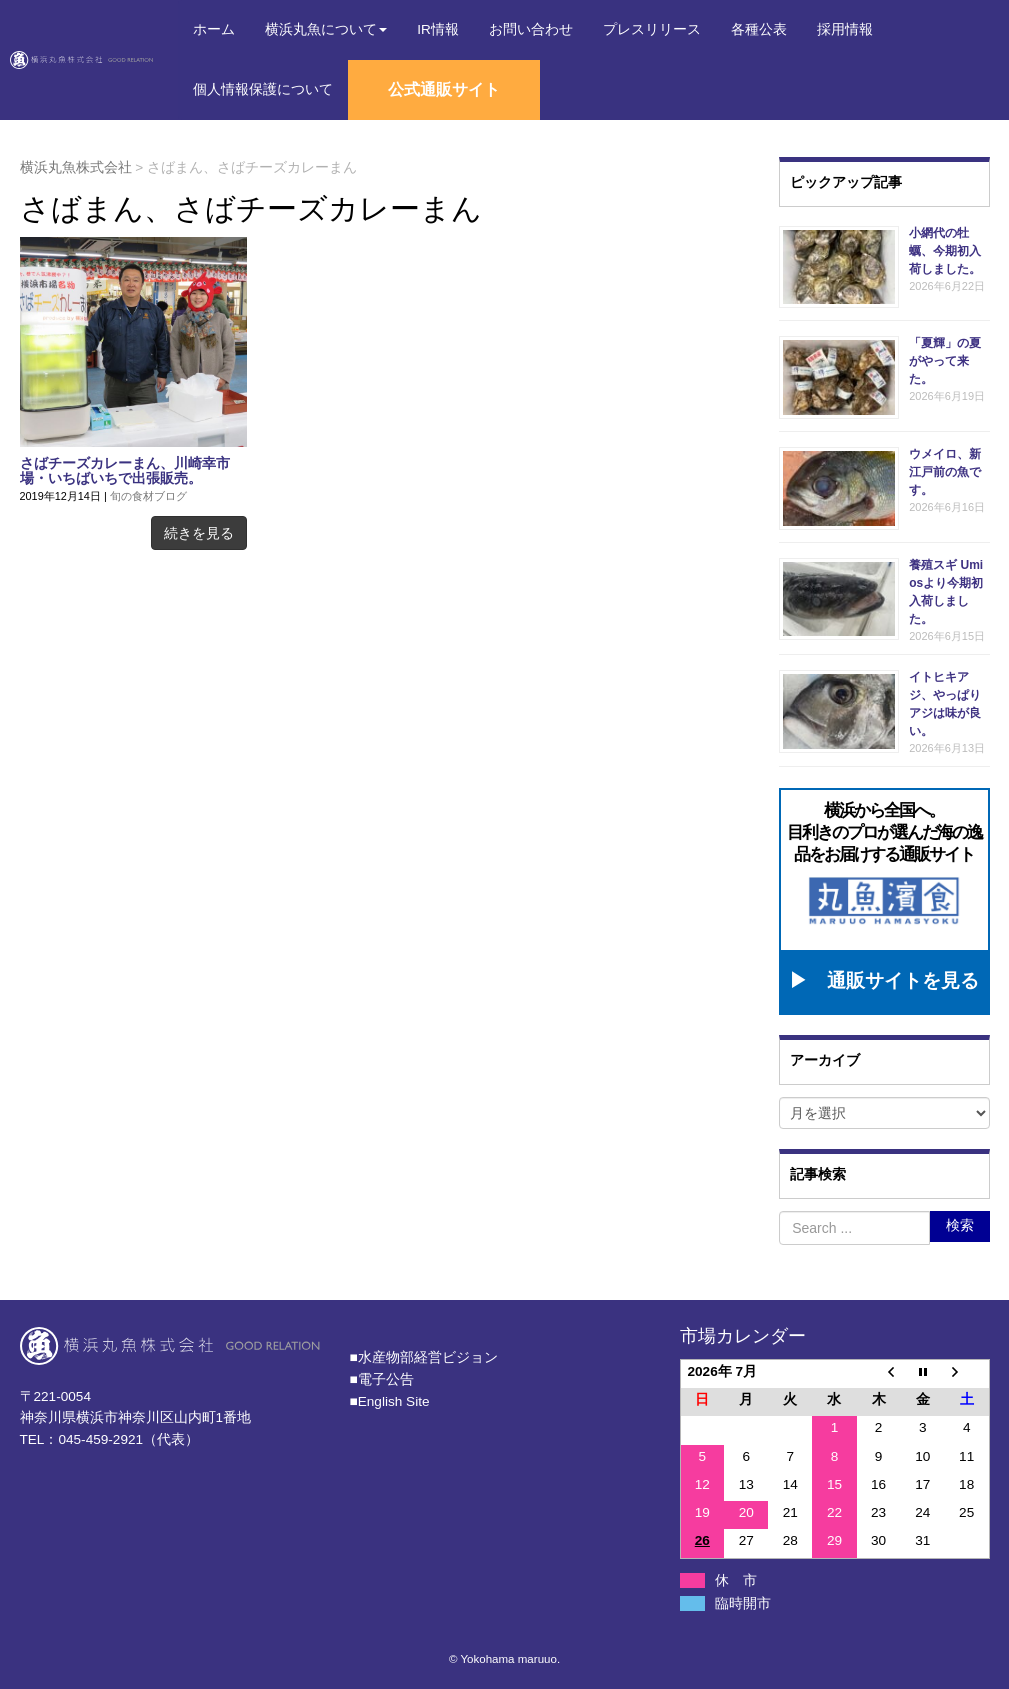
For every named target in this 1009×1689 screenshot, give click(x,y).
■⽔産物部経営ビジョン (424, 1353)
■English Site (390, 1396)
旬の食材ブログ (148, 496)
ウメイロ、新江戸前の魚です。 (945, 472)
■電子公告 (382, 1374)
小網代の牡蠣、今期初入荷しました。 (945, 251)
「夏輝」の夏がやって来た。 (945, 361)
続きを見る (199, 533)
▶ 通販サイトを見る (884, 976)
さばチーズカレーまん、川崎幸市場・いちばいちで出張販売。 (125, 471)
